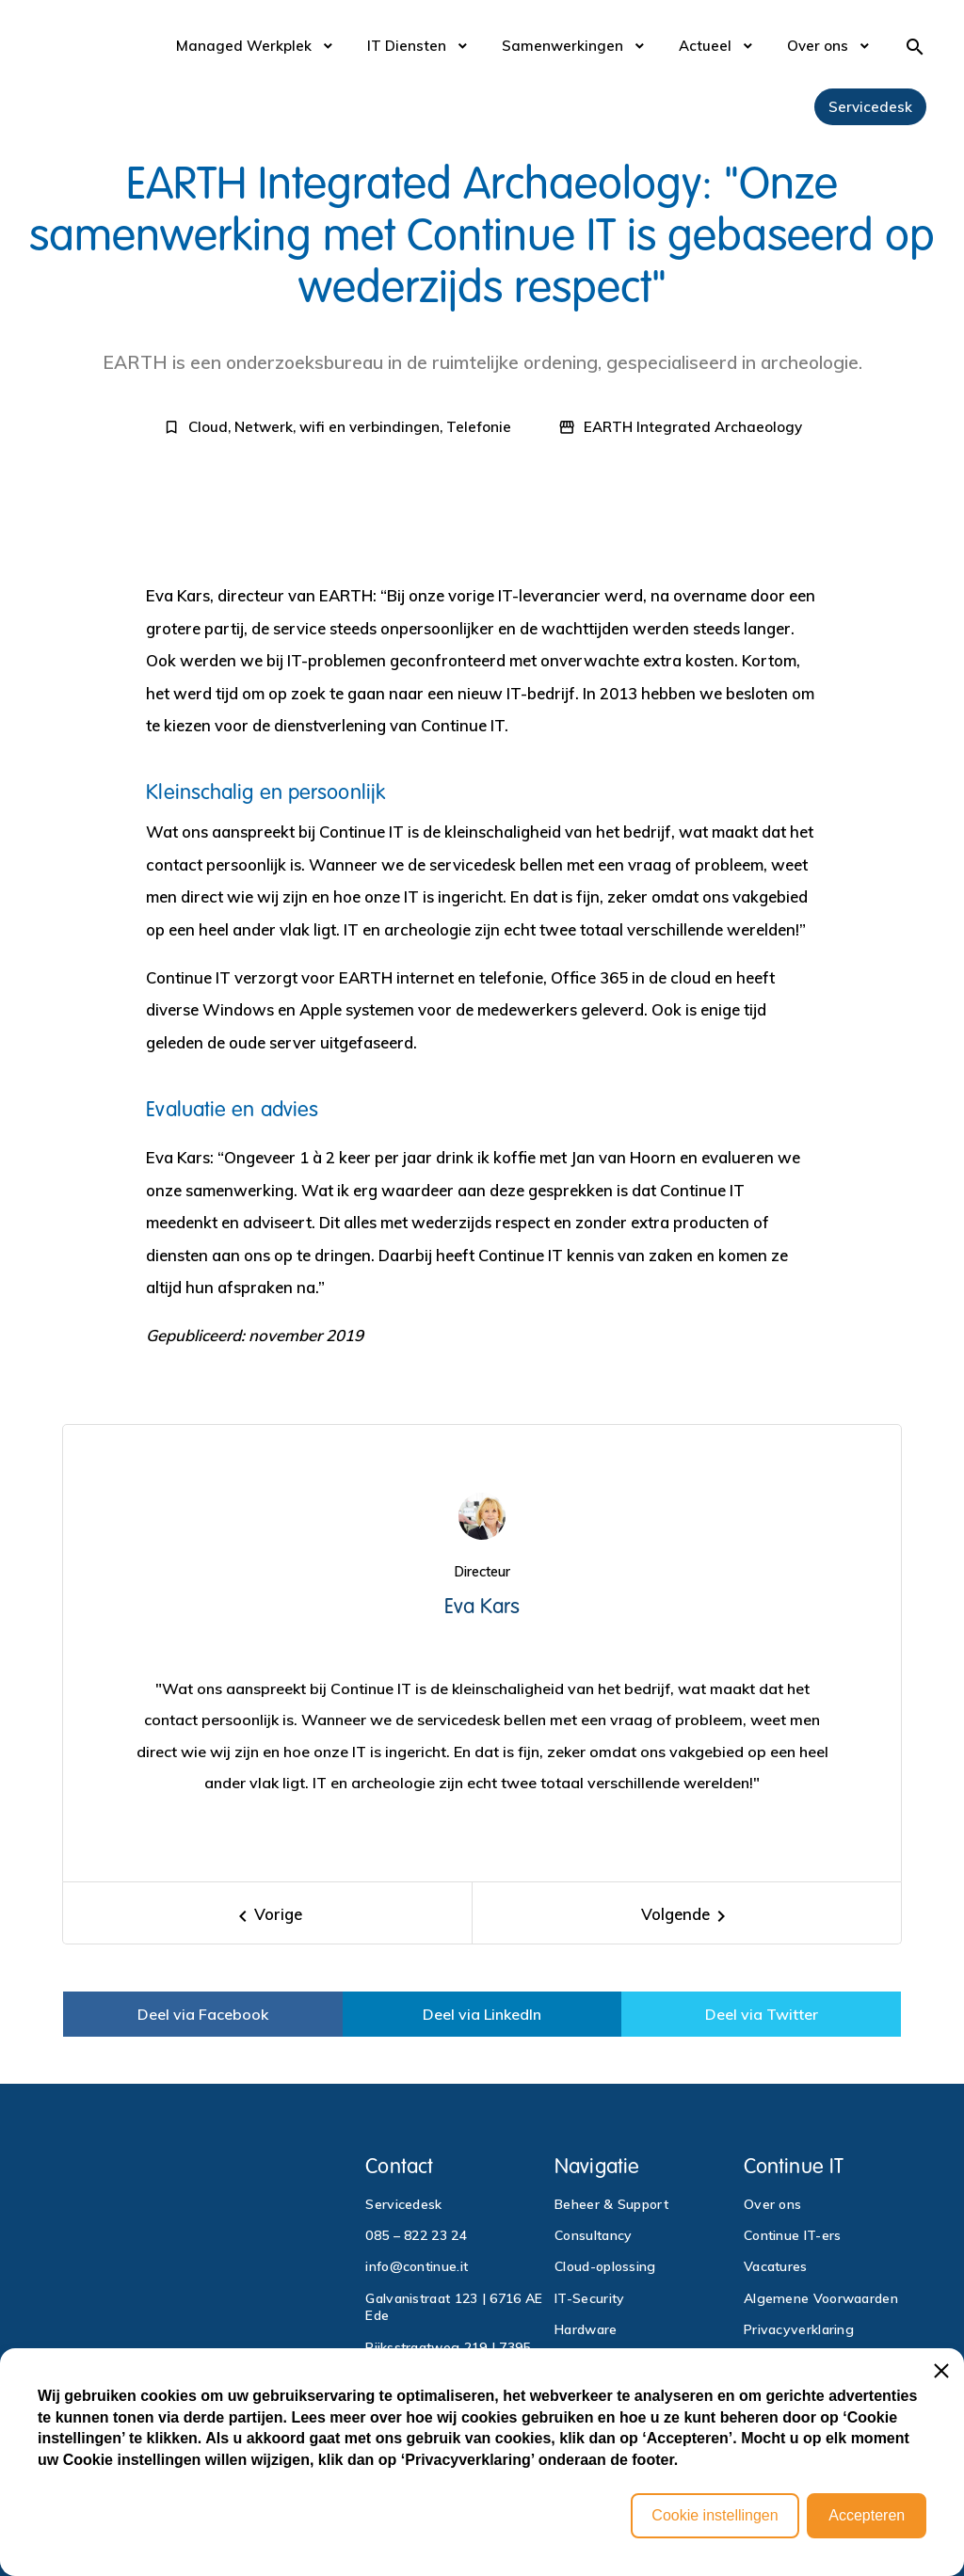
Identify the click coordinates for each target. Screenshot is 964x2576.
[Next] (687, 1913)
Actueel (705, 46)
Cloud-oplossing (605, 2266)
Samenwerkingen (562, 46)
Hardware (585, 2329)
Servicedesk (870, 107)
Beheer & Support (611, 2204)
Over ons (817, 46)
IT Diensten (406, 46)
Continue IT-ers (793, 2235)
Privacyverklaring (799, 2329)
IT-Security (589, 2298)
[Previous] (268, 1913)
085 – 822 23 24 (416, 2235)
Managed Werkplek (244, 46)
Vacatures (776, 2266)
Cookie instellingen (714, 2515)
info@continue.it (416, 2266)
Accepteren (866, 2515)
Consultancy (593, 2235)
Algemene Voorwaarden (821, 2298)
